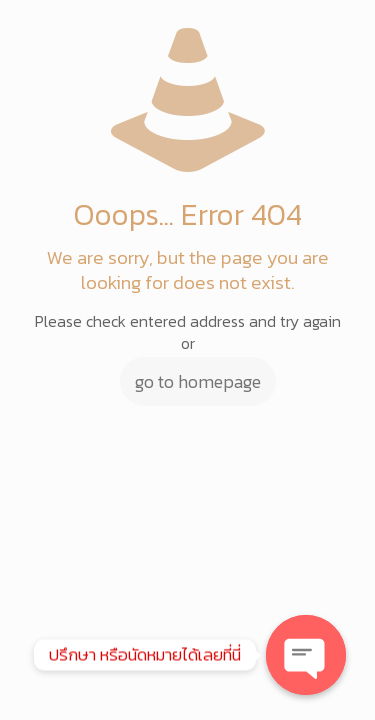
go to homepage (198, 381)
